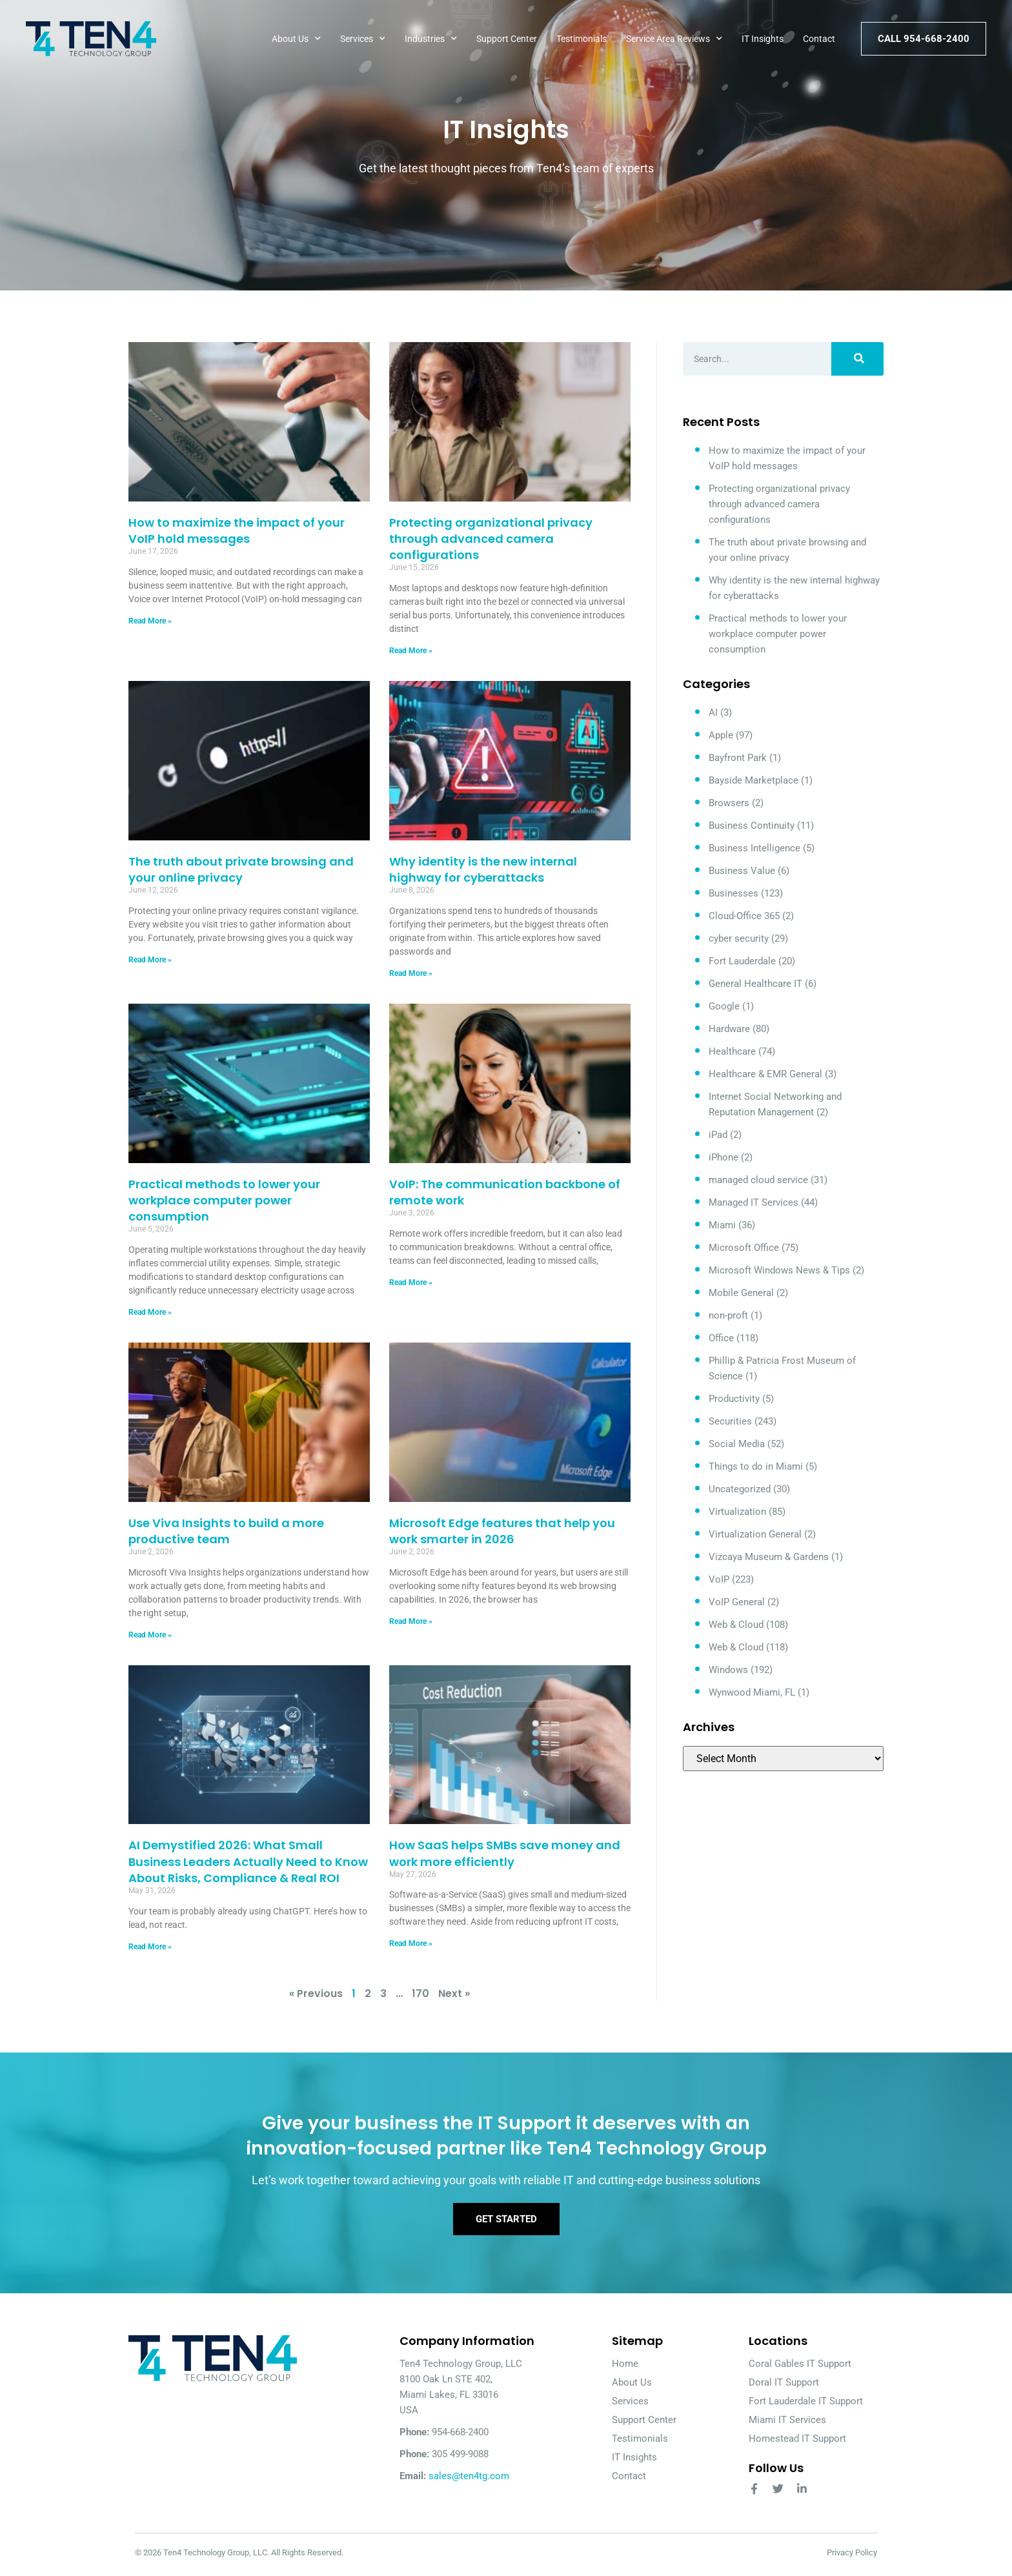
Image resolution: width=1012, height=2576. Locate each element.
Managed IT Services (753, 1202)
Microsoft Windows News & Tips (779, 1270)
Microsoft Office (744, 1247)
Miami (722, 1225)
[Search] (857, 359)
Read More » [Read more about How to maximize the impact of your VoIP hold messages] (150, 620)
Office (721, 1338)
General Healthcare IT (755, 983)
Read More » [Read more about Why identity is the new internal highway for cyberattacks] (410, 973)
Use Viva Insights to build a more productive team (226, 1531)
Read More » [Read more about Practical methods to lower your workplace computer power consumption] (150, 1312)
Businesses (733, 893)
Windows (728, 1670)
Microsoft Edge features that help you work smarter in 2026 (502, 1531)
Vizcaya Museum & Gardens (769, 1557)
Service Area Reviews (674, 38)
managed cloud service (758, 1180)
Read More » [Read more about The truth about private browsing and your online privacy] (150, 959)
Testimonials (581, 39)
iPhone (723, 1157)
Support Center (506, 39)
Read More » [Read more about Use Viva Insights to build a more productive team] (150, 1634)
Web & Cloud (736, 1624)
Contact (819, 39)
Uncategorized (740, 1489)
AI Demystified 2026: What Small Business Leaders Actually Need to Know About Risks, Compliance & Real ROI (248, 1861)
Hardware (729, 1029)
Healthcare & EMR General (765, 1074)
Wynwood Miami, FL (752, 1692)
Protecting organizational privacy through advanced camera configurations (490, 538)
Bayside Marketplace (753, 780)
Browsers (729, 803)
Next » (454, 1993)
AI (713, 712)
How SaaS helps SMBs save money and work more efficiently (504, 1853)
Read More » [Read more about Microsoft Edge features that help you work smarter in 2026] (410, 1621)
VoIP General (737, 1602)
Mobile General (741, 1293)
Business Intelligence (754, 848)
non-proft (728, 1315)
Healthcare (732, 1051)
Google (724, 1006)
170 (420, 1993)
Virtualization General (755, 1534)
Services (362, 38)
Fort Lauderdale (742, 961)
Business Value (742, 871)
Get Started (506, 2222)
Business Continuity (751, 825)
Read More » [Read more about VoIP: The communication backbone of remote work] (410, 1282)
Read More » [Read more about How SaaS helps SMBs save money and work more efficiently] (410, 1943)
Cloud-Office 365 (744, 916)
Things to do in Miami (756, 1466)
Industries (431, 38)
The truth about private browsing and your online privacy (241, 869)
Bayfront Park (738, 758)
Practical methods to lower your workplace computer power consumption (224, 1200)
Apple (721, 735)
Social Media (737, 1444)
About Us (296, 38)
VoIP (719, 1579)
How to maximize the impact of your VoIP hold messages (236, 530)
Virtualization (737, 1511)
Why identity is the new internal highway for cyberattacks (483, 869)
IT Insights (763, 39)
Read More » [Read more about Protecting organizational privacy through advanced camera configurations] (410, 650)
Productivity (734, 1399)
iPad (718, 1135)
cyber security (739, 938)
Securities (730, 1421)
